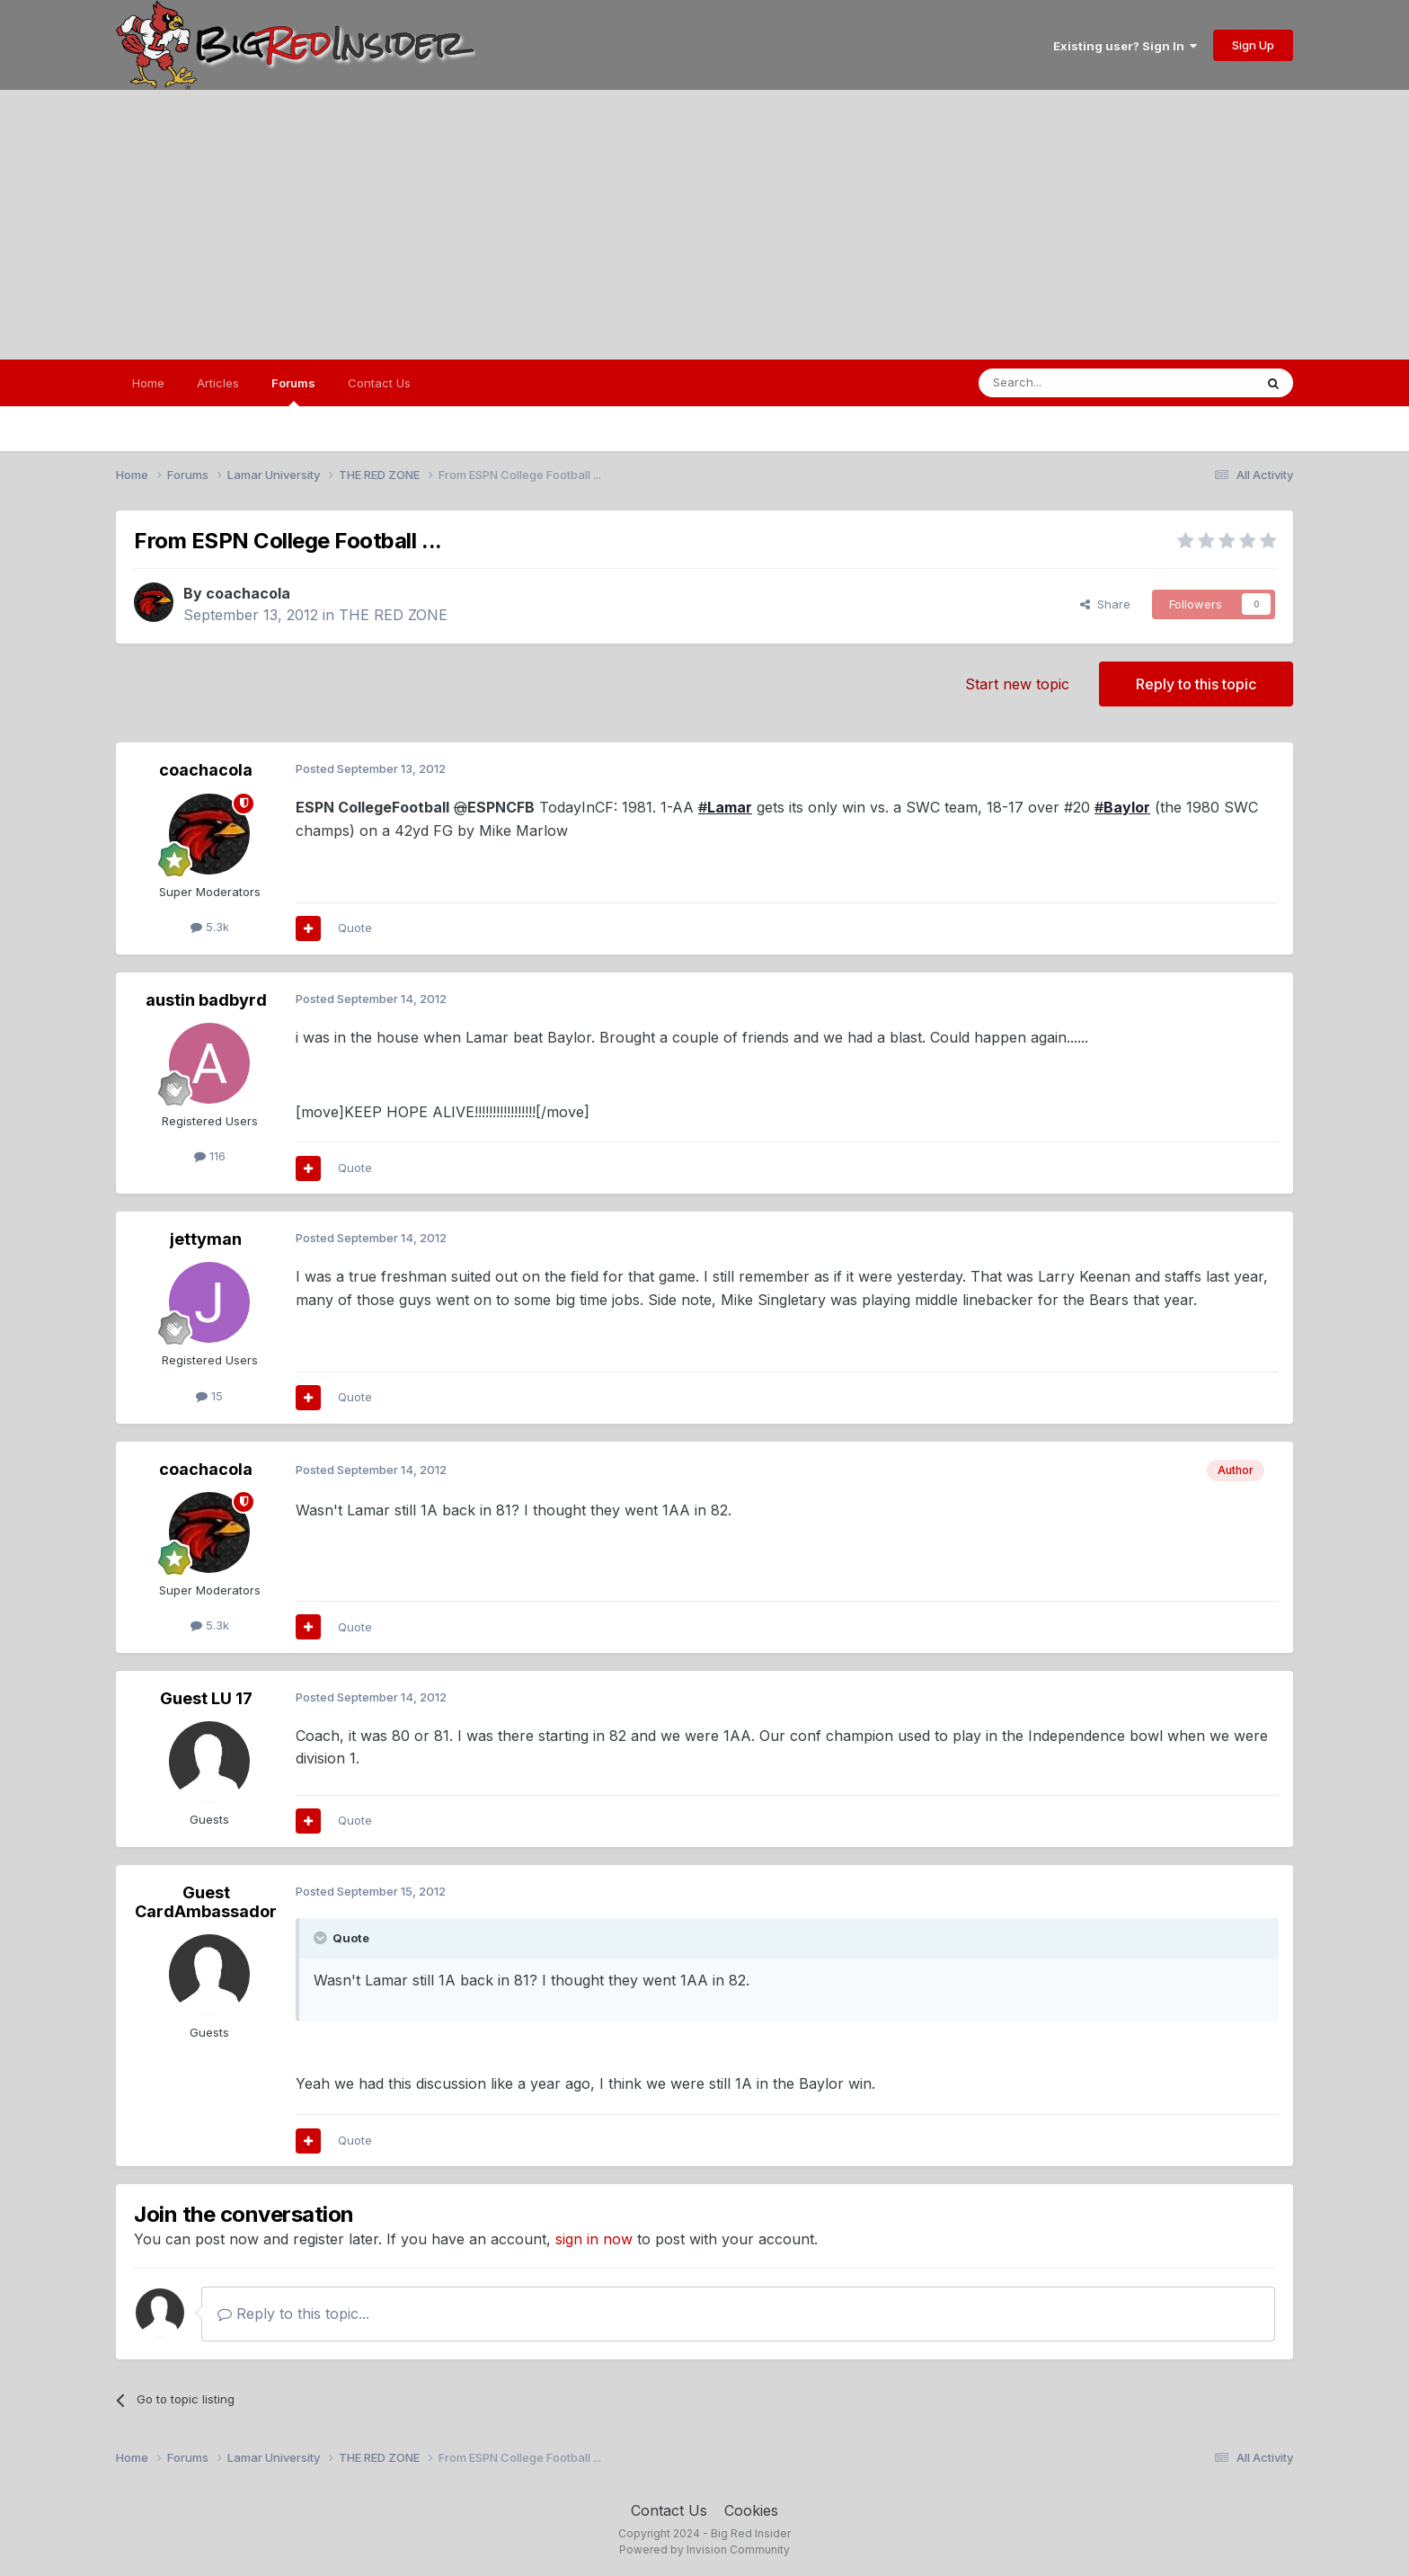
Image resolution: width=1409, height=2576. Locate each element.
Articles (218, 383)
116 (210, 1156)
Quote (355, 927)
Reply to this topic (1196, 684)
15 (209, 1396)
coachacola (248, 593)
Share (1105, 604)
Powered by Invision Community (704, 2549)
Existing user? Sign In (1125, 46)
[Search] (1070, 383)
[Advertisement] (704, 225)
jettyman (206, 1239)
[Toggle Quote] (322, 1938)
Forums (293, 391)
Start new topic (1017, 684)
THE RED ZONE (393, 615)
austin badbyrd (206, 999)
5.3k (210, 926)
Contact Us (379, 383)
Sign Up (1253, 45)
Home (148, 383)
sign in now (594, 2239)
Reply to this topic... (293, 2314)
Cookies (751, 2510)
